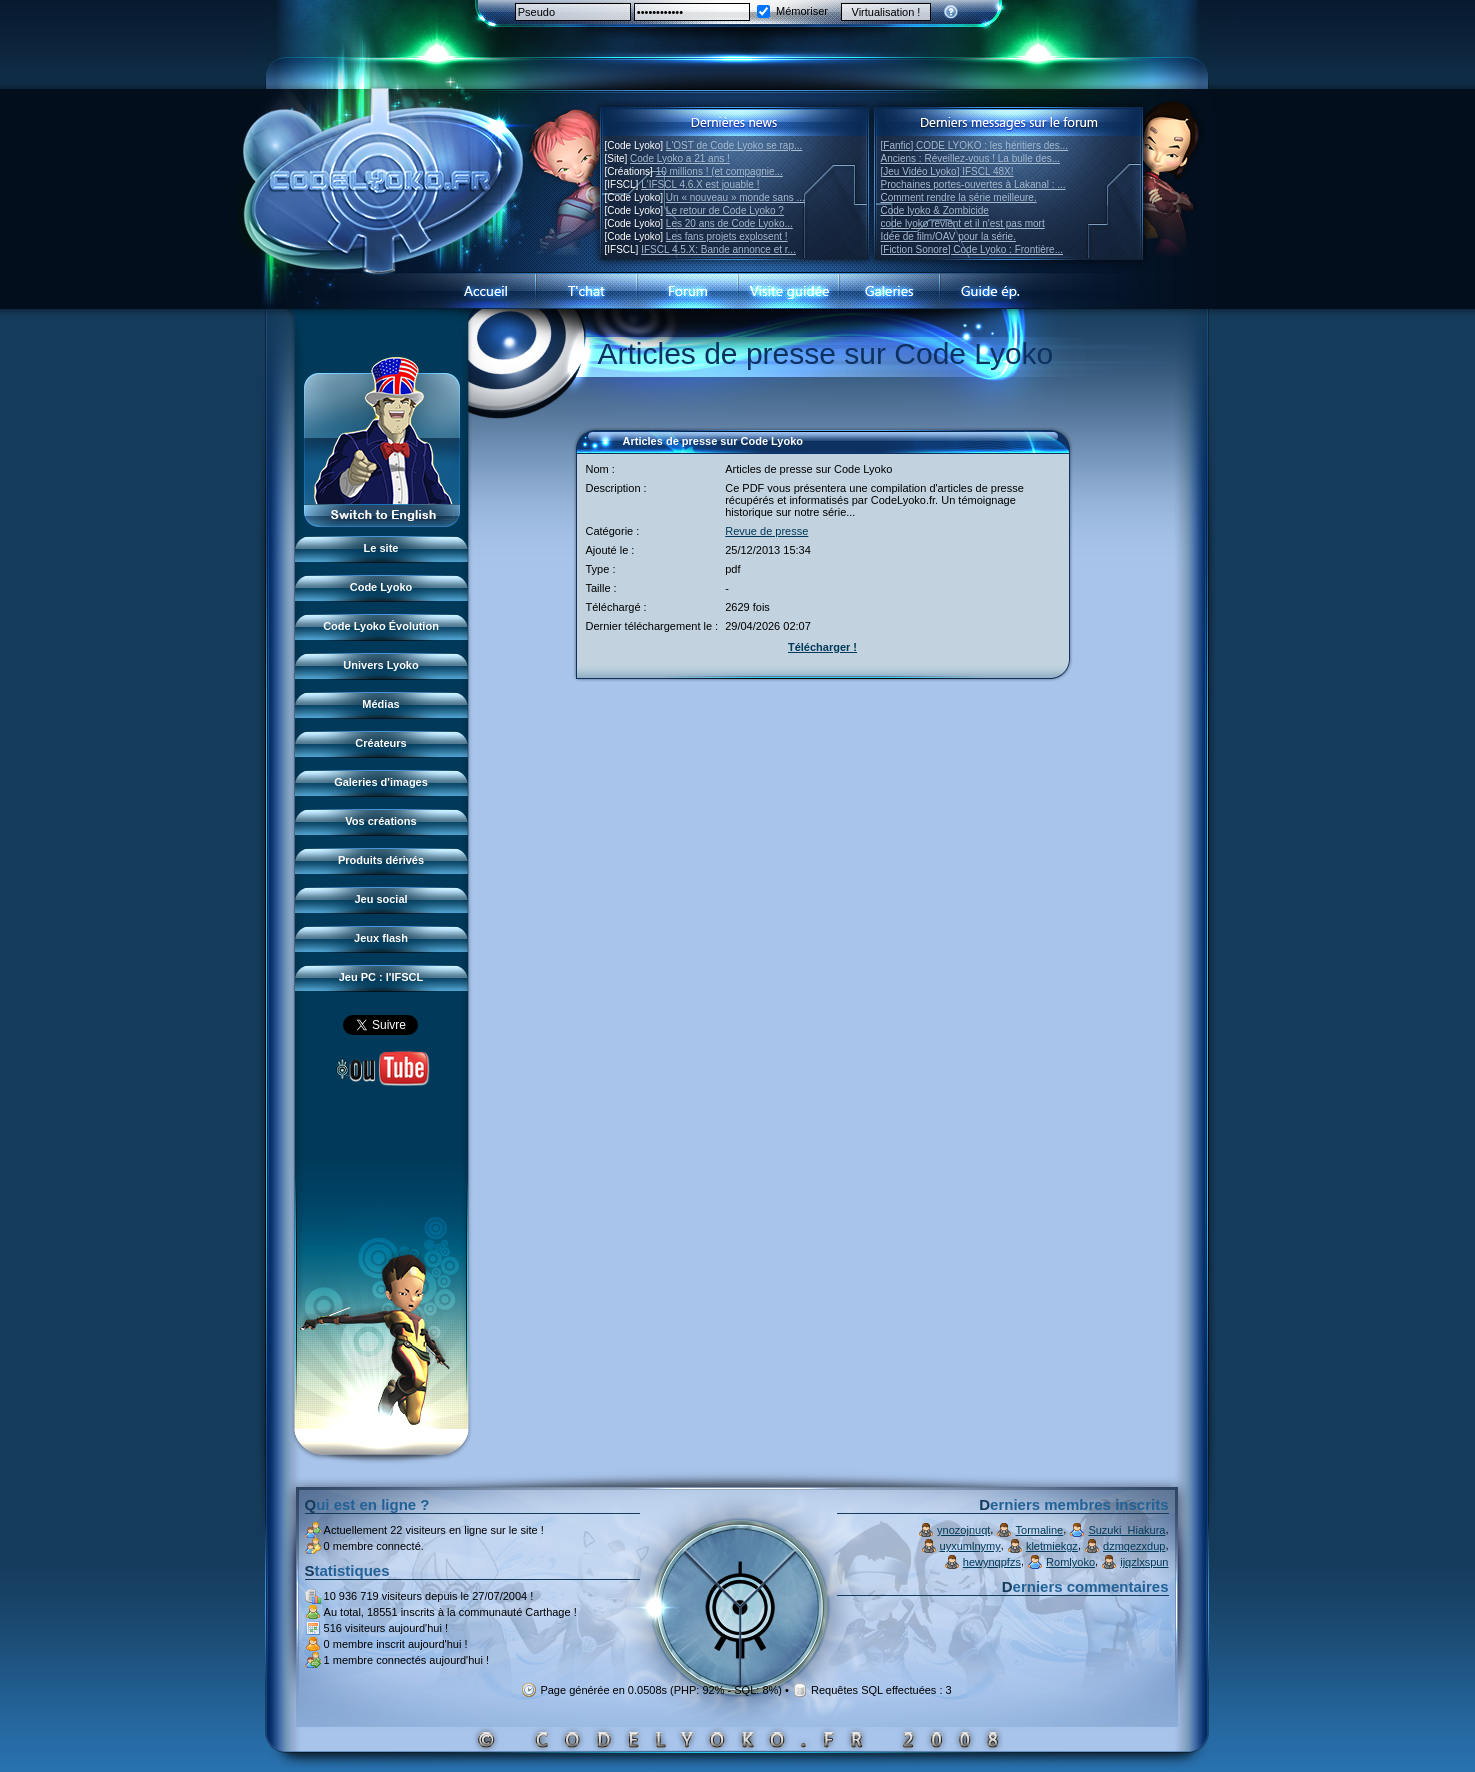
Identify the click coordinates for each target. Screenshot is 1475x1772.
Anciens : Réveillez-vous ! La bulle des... (971, 158)
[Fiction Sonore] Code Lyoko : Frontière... (972, 249)
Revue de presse (766, 531)
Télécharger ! (822, 647)
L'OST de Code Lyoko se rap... (734, 145)
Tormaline (1040, 1530)
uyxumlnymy (970, 1546)
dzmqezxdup (1134, 1546)
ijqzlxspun (1144, 1562)
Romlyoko (1070, 1562)
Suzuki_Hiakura (1126, 1530)
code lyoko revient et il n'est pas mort (963, 223)
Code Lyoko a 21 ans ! (680, 158)
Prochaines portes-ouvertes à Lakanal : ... (973, 184)
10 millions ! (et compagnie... (719, 171)
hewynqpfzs (992, 1562)
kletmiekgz (1052, 1546)
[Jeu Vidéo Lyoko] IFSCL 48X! (947, 171)
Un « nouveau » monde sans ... (735, 197)
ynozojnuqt (963, 1530)
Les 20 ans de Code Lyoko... (729, 223)
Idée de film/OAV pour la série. (948, 236)
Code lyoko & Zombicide (935, 210)
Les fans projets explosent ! (727, 236)
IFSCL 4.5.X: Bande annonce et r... (718, 249)
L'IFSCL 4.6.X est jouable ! (700, 184)
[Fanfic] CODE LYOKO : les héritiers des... (975, 145)
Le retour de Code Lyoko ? (725, 210)
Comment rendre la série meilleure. (959, 197)
